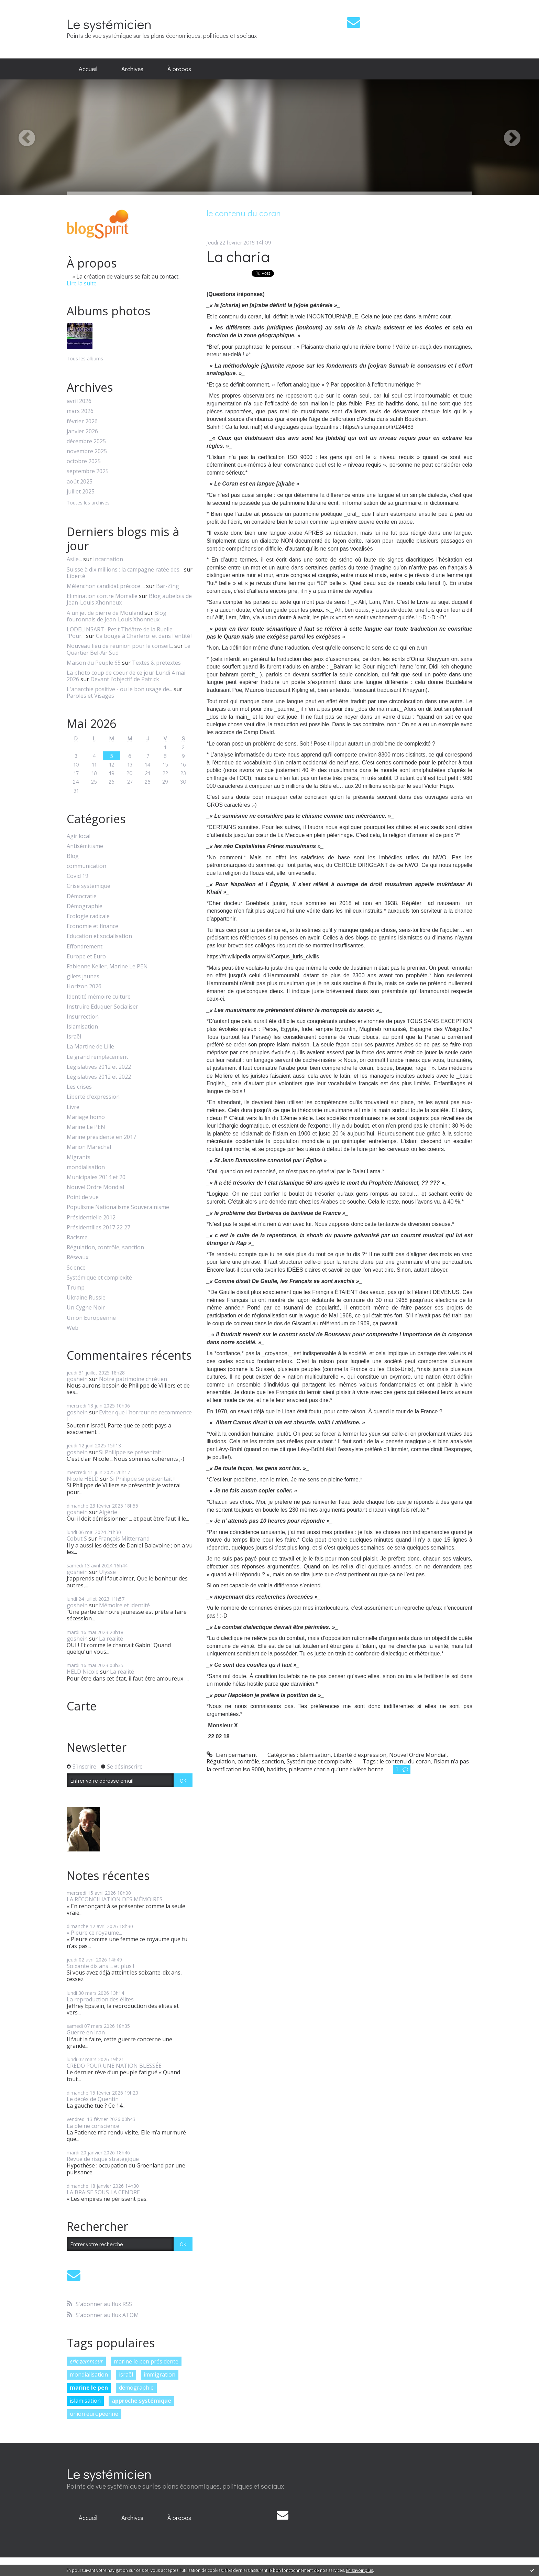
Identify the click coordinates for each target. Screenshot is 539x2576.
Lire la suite (82, 283)
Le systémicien (109, 23)
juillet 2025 (81, 491)
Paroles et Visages (90, 695)
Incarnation (108, 559)
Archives (132, 69)
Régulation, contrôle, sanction (105, 1247)
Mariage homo (86, 1117)
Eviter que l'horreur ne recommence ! (129, 1416)
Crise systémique (88, 886)
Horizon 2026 (84, 986)
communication (86, 866)
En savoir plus (359, 2570)
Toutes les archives (88, 503)
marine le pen (89, 2387)
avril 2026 (79, 401)
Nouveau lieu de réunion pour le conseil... (120, 646)
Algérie (108, 1512)
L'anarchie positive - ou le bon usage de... (119, 689)
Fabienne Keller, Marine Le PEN (107, 966)
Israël (74, 1036)
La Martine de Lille (90, 1046)
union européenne (94, 2413)
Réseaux (77, 1257)
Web (72, 1328)
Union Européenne (91, 1318)
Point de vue (83, 1197)
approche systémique (141, 2400)
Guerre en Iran (86, 2032)
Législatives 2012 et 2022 (99, 1067)
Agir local (78, 836)
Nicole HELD (83, 1478)
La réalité (111, 1638)
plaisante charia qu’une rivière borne (336, 1769)
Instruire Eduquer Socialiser (102, 1006)
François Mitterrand (124, 1538)
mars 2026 (80, 411)
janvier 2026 (82, 431)
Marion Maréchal (89, 1147)
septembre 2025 (88, 471)
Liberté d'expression (93, 1097)
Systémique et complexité (99, 1277)
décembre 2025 (86, 441)
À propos (179, 69)
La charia (238, 256)
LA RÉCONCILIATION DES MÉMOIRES (115, 1899)
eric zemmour (86, 2361)
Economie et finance (92, 926)
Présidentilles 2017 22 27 (98, 1227)
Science (76, 1267)
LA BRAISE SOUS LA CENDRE (103, 2192)
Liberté (76, 576)
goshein (77, 1379)
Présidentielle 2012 (91, 1217)
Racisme (77, 1237)
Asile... (74, 559)
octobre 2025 (84, 461)
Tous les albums (85, 358)
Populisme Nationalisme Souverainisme (118, 1207)
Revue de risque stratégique (103, 2159)
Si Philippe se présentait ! (131, 1452)
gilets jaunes (83, 976)
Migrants (78, 1157)
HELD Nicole (83, 1671)
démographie (136, 2387)
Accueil (88, 69)
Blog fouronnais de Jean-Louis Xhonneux (116, 616)
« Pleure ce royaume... (94, 1932)
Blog (73, 856)
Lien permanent (232, 1755)
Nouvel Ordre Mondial (95, 1187)
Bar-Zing (167, 586)
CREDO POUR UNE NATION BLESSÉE (114, 2065)
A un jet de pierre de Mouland (105, 613)
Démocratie (82, 896)
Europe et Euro (86, 956)
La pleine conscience (93, 2126)
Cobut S (77, 1538)
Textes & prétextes (156, 662)
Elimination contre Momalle (102, 596)
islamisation (85, 2400)
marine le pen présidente (146, 2361)
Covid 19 (77, 876)
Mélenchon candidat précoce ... (106, 586)
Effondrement (84, 946)
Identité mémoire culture (99, 996)
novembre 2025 (87, 451)
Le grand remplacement (97, 1057)
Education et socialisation (99, 936)
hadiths (276, 1769)
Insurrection (83, 1016)
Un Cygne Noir (86, 1307)
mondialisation (86, 1167)
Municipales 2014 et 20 (96, 1177)
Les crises (79, 1087)
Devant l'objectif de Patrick (124, 679)
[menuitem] (88, 69)
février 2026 (82, 421)
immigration (159, 2374)
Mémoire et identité (124, 1605)
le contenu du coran (405, 1761)
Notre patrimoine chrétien (133, 1379)
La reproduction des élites (100, 1999)
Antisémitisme (85, 846)
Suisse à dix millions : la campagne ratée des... (125, 569)
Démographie (84, 906)
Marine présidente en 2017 (101, 1137)
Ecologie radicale (88, 916)
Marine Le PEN (86, 1127)
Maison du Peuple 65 (94, 662)
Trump (76, 1287)
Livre (73, 1107)
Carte (82, 1706)
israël (126, 2374)
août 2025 (79, 481)
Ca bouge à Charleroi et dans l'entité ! (144, 636)
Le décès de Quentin (93, 2099)
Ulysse (107, 1572)
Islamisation (82, 1026)
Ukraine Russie (86, 1297)
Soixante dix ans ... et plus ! (100, 1966)
